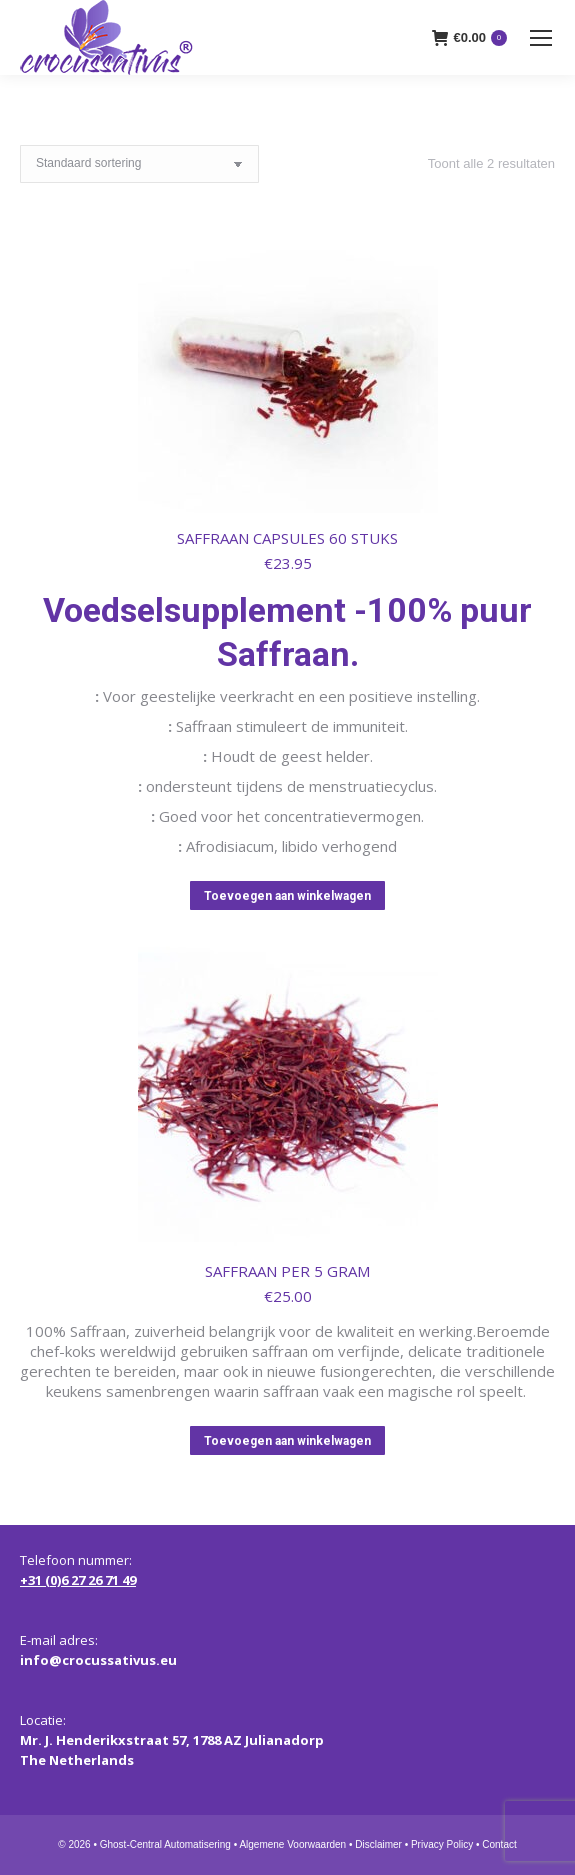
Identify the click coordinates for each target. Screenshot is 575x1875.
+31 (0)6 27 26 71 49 (78, 1580)
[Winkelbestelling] (139, 164)
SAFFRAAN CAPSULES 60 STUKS (287, 538)
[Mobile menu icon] (541, 38)
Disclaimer (378, 1844)
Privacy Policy (442, 1844)
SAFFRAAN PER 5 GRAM (287, 1271)
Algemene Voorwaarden (292, 1844)
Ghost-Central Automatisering (165, 1844)
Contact (499, 1844)
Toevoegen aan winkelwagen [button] (287, 896)
